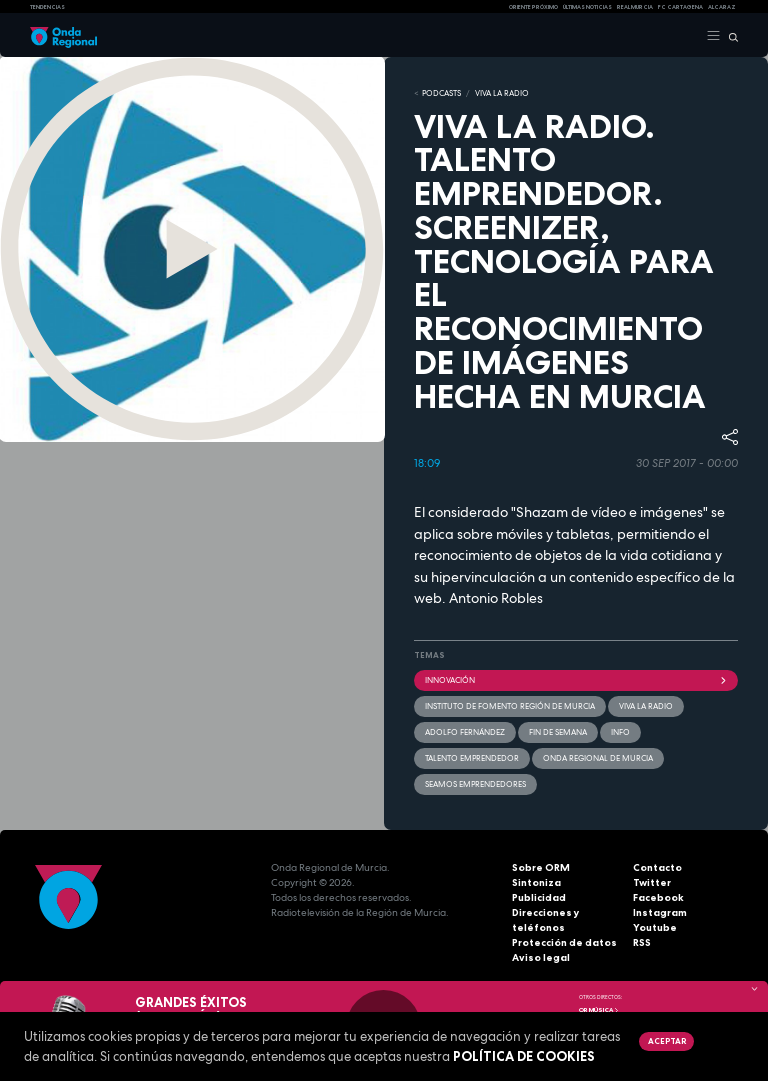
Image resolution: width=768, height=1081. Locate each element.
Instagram (660, 912)
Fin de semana (558, 732)
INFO (620, 732)
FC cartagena (680, 7)
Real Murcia (635, 7)
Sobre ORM (541, 867)
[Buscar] (729, 36)
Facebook (658, 897)
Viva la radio (646, 706)
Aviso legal (541, 957)
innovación (576, 680)
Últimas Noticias (587, 7)
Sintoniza (536, 882)
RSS (642, 942)
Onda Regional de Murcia (598, 758)
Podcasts (441, 93)
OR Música (599, 1010)
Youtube (655, 927)
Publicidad (539, 897)
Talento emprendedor (472, 758)
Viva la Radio (502, 93)
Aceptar (667, 1041)
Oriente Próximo (533, 7)
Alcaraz (722, 7)
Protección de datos (564, 942)
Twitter (652, 882)
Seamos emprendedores (475, 784)
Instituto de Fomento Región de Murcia (510, 706)
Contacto (657, 867)
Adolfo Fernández (465, 732)
